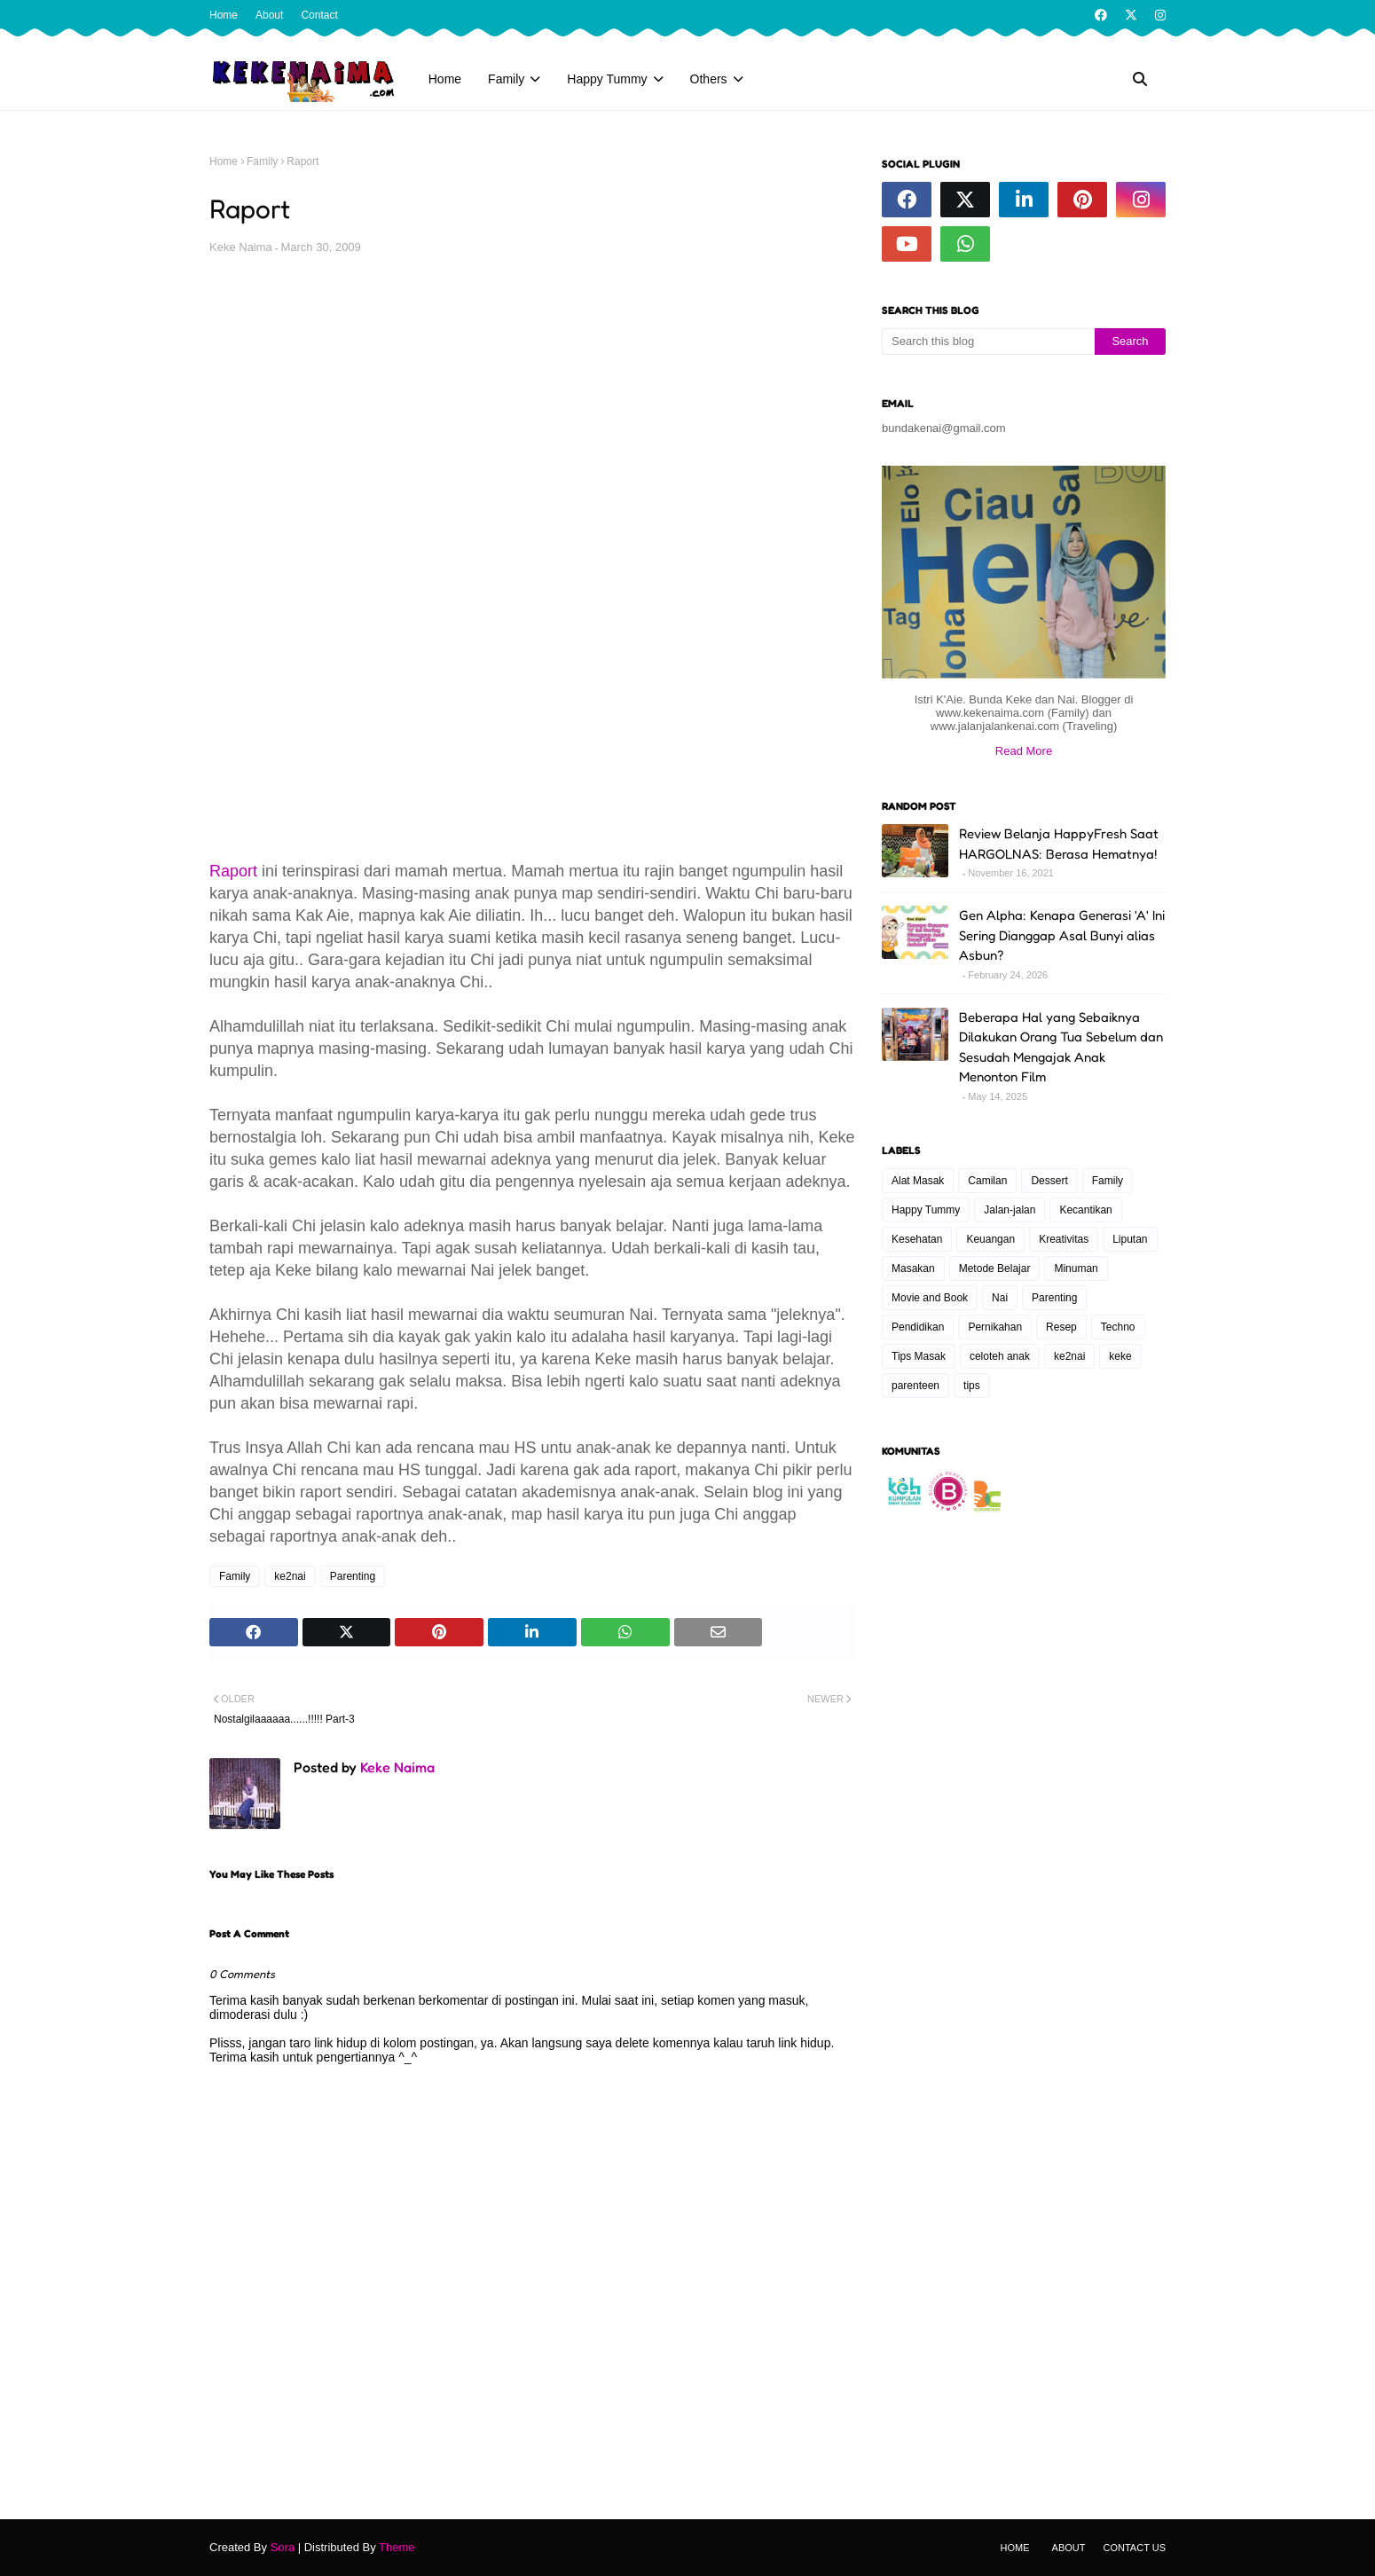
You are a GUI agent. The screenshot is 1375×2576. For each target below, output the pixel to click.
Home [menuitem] (444, 79)
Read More (1023, 751)
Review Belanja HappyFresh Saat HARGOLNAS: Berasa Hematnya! (1059, 843)
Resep (1061, 1327)
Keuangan (990, 1239)
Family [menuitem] (506, 79)
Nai (1000, 1298)
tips (971, 1385)
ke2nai (289, 1576)
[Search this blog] (988, 341)
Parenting (352, 1576)
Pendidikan (918, 1327)
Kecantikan (1085, 1210)
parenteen (915, 1385)
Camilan (987, 1180)
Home (223, 15)
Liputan (1129, 1239)
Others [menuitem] (708, 79)
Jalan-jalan (1009, 1210)
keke (1120, 1356)
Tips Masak (919, 1356)
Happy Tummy (926, 1210)
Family (262, 161)
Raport (233, 871)
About (269, 15)
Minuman (1075, 1268)
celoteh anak (1000, 1356)
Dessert (1049, 1180)
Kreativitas (1063, 1239)
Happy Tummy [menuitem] (607, 79)
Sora (283, 2547)
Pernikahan (995, 1327)
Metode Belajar (995, 1268)
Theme (396, 2547)
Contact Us (1135, 2547)
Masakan (913, 1268)
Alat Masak (918, 1180)
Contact (319, 15)
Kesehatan (917, 1239)
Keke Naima (240, 247)
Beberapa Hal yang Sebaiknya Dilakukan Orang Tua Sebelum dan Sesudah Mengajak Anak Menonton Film (1061, 1047)
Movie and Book (930, 1298)
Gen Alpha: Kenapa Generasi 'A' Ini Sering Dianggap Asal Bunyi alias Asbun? (1062, 935)
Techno (1118, 1327)
